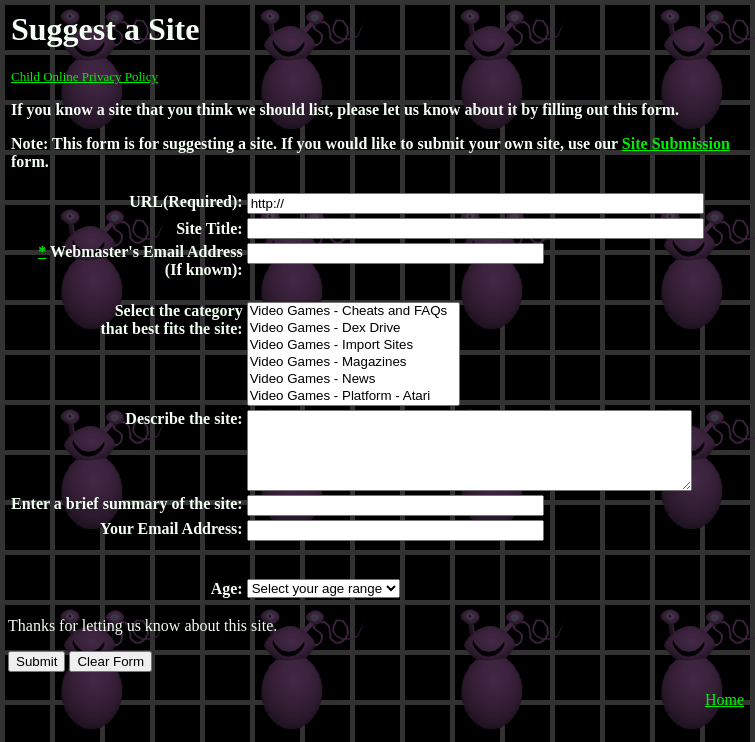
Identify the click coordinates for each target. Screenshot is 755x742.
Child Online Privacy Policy (84, 76)
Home (724, 729)
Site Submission (676, 143)
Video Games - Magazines (352, 362)
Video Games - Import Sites (352, 345)
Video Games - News (352, 379)
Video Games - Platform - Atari (352, 396)
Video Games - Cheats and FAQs (352, 311)
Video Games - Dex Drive (352, 328)
